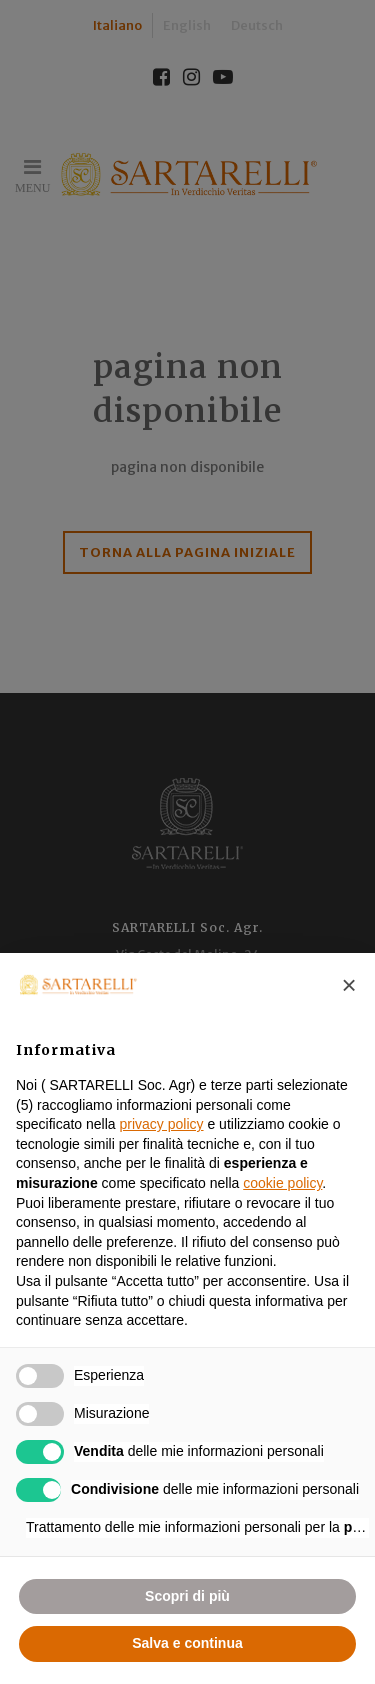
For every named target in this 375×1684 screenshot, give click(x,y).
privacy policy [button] (162, 1124)
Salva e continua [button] (187, 1643)
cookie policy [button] (282, 1183)
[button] (349, 985)
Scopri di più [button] (187, 1596)
